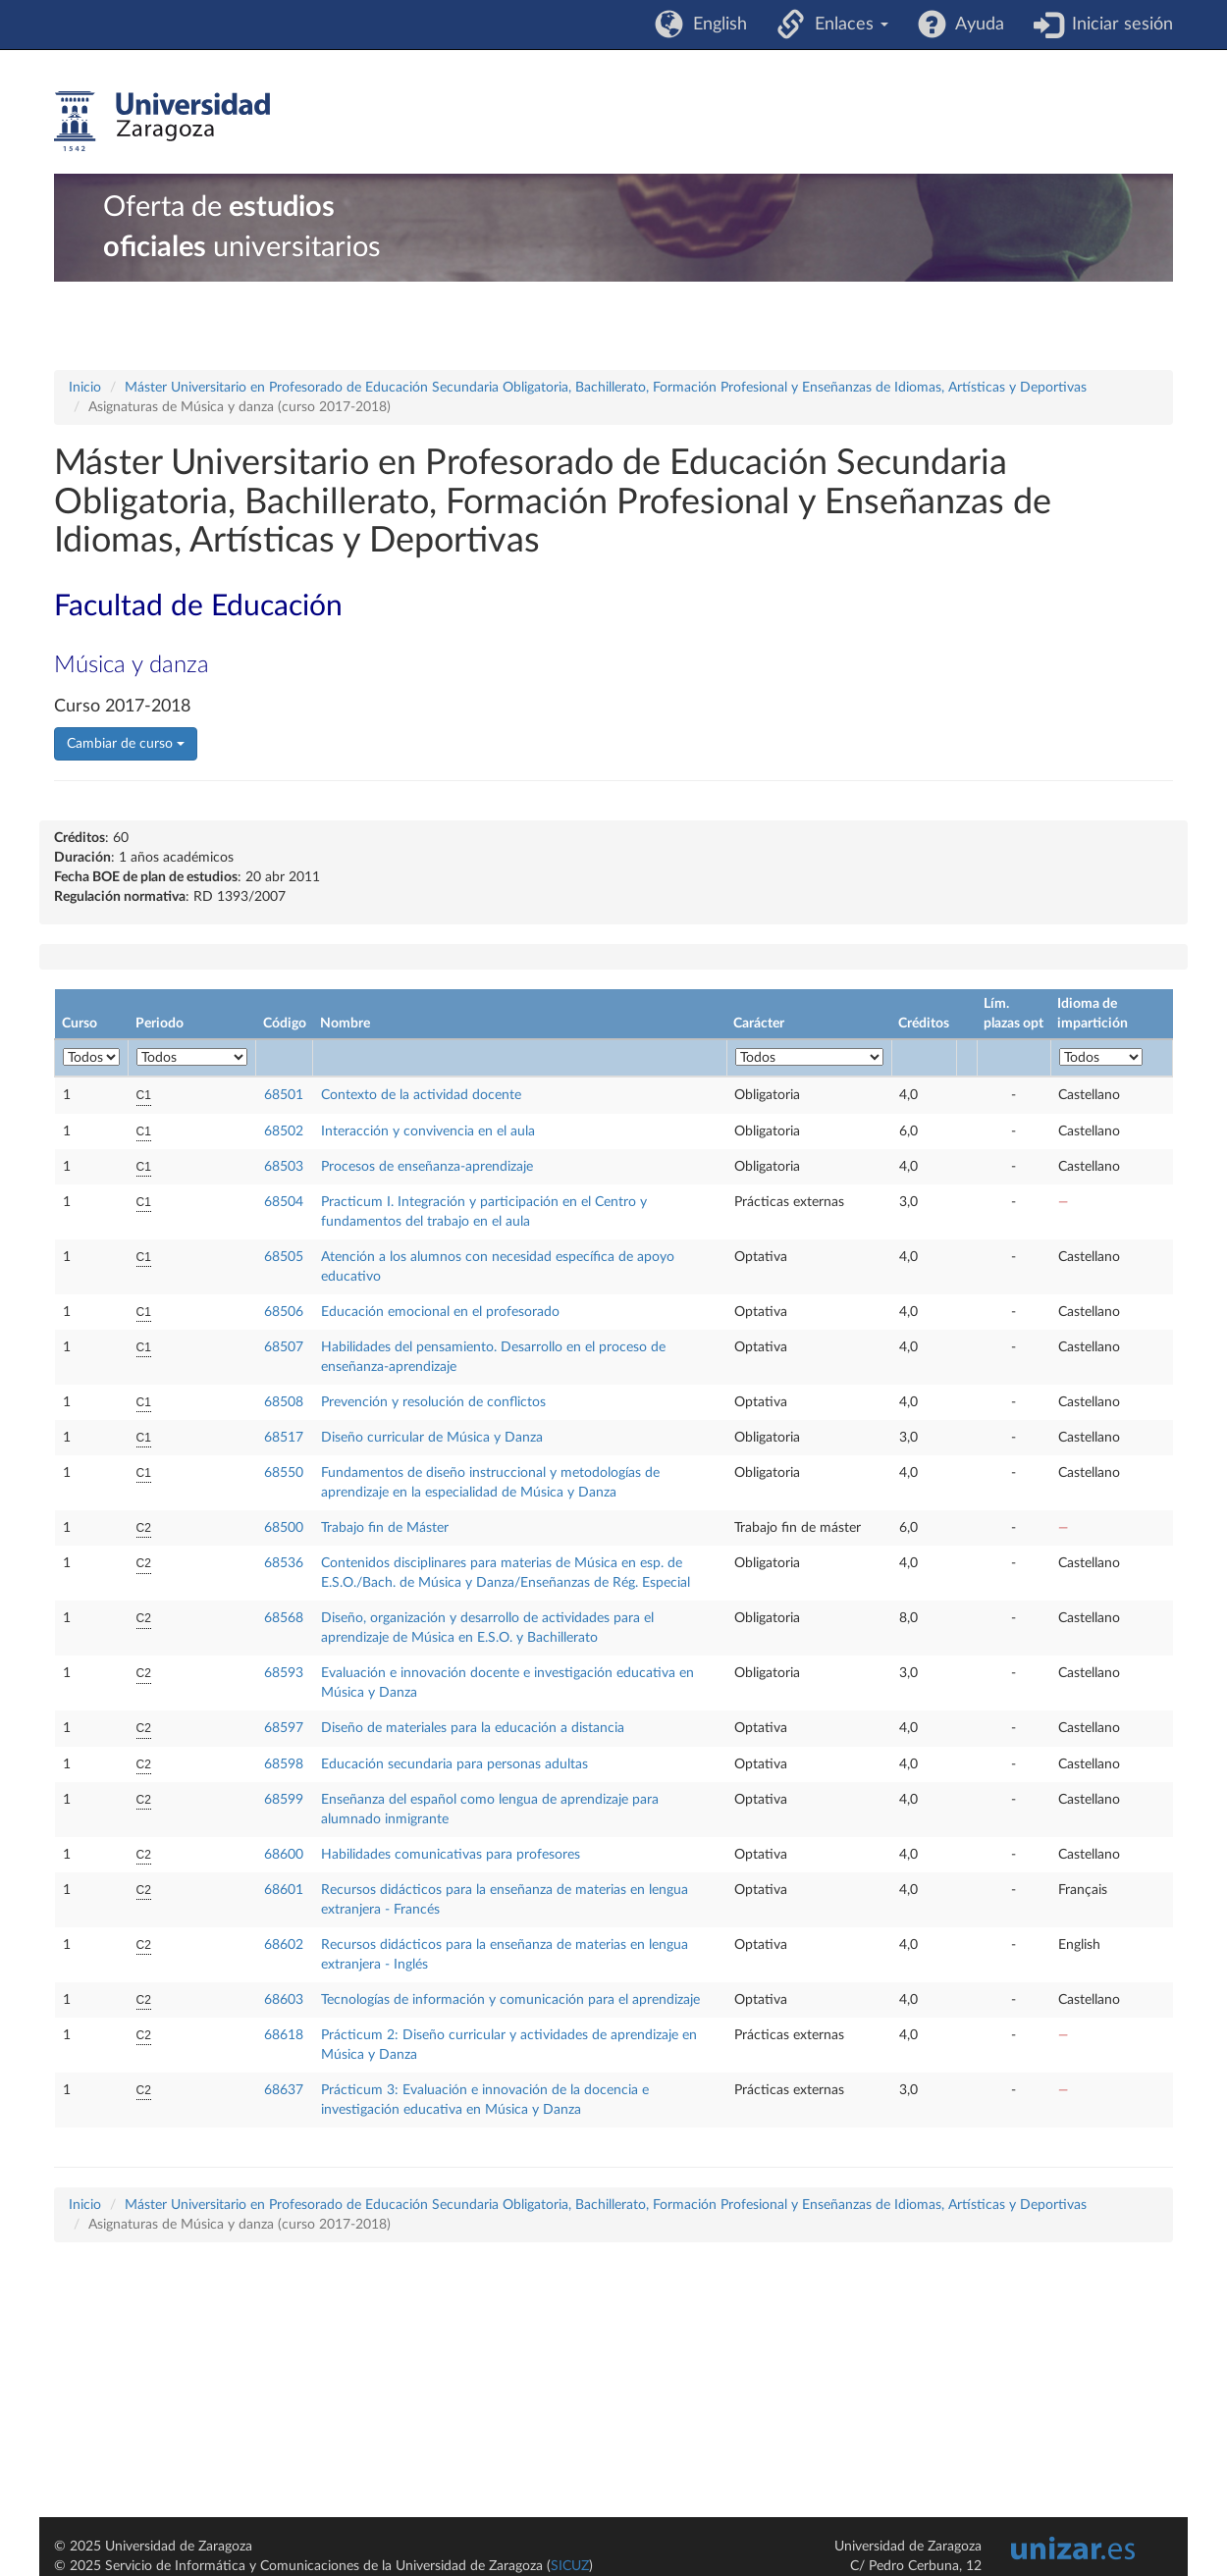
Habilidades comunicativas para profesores (450, 1855)
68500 (283, 1528)
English (715, 24)
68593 (283, 1673)
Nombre (345, 1023)
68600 (283, 1855)
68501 (283, 1095)
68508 (283, 1402)
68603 (283, 2000)
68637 (283, 2090)
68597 (283, 1728)
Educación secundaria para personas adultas (454, 1764)
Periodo (159, 1023)
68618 (283, 2035)
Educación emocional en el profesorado (440, 1312)
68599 (283, 1800)
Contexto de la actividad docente (421, 1095)
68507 (283, 1347)
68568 (283, 1618)
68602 (283, 1945)
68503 (283, 1167)
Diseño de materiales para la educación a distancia (472, 1728)
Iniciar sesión (1117, 24)
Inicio (85, 387)
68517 (283, 1438)
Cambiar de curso (126, 744)
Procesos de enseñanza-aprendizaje (427, 1167)
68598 (283, 1764)
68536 (283, 1563)
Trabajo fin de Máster (385, 1528)
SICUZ (570, 2566)
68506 (283, 1312)
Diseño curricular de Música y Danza (432, 1438)
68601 (283, 1890)
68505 (283, 1257)
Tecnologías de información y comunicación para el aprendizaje (510, 2000)
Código (284, 1023)
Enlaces (846, 24)
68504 (283, 1202)
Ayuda (975, 24)
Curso (79, 1023)
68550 (283, 1473)
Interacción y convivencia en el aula (428, 1131)
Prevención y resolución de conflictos (433, 1402)
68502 (283, 1131)
